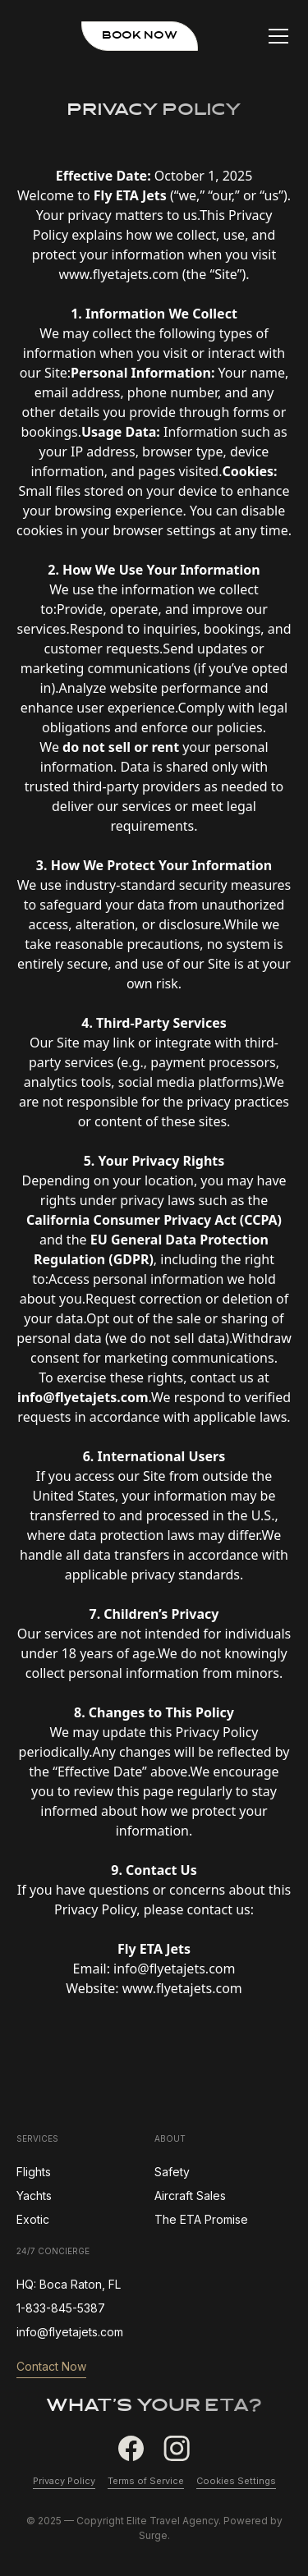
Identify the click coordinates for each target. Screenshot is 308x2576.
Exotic (32, 2219)
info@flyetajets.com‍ (174, 1969)
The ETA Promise (201, 2219)
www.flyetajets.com (118, 274)
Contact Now (51, 2366)
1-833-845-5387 (60, 2308)
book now (139, 36)
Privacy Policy (64, 2481)
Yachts (34, 2195)
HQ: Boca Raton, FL (68, 2284)
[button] (283, 36)
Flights (33, 2172)
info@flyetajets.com (69, 2332)
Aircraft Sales (190, 2195)
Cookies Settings (236, 2481)
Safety (172, 2172)
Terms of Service (146, 2481)
